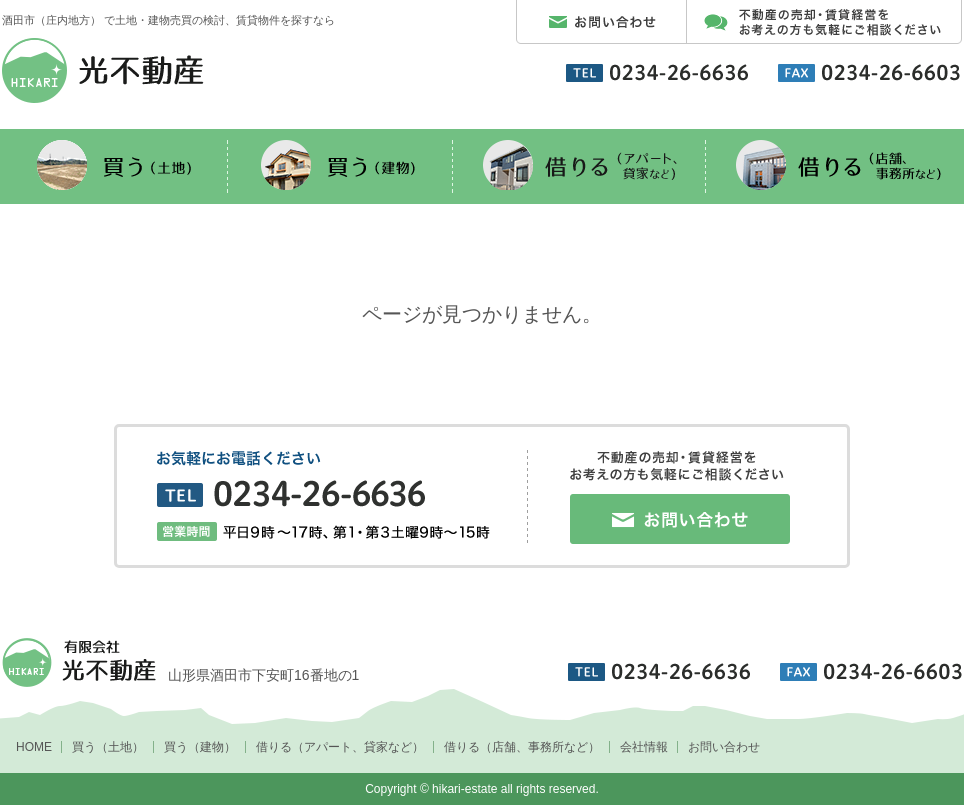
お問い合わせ (724, 747)
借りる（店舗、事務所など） (522, 747)
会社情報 (644, 747)
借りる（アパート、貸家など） (340, 747)
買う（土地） (108, 747)
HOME (34, 747)
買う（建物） (200, 747)
